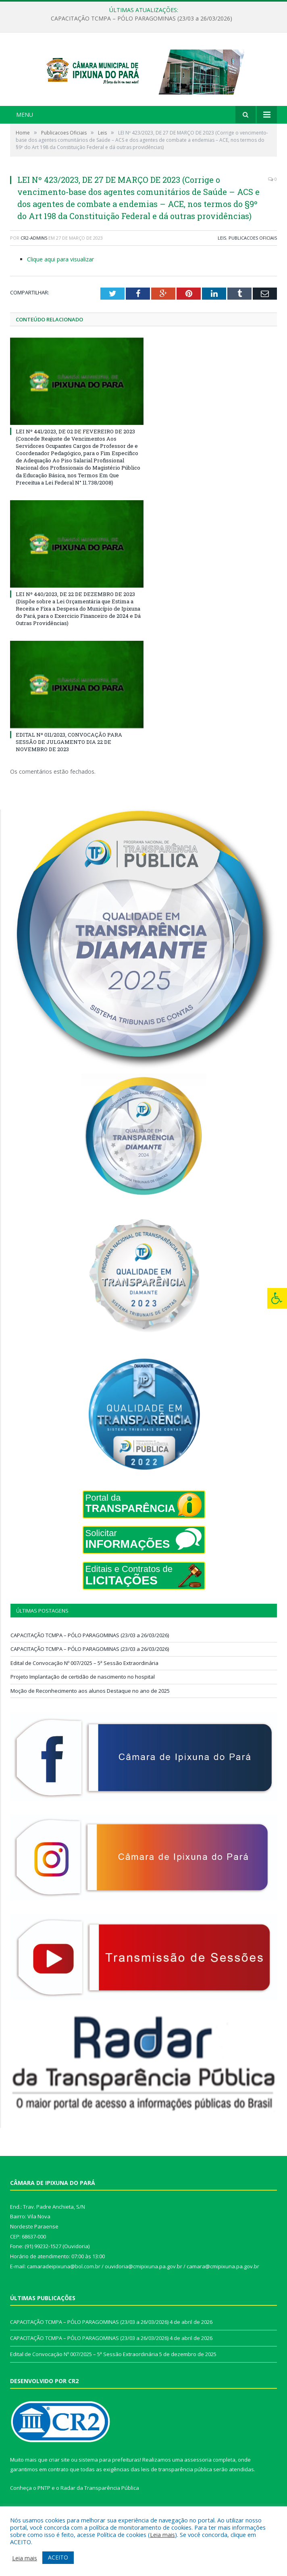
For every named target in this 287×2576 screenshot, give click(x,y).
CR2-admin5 (34, 252)
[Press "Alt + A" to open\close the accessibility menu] (277, 1298)
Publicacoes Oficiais (253, 252)
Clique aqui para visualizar (60, 273)
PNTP (43, 2502)
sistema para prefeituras (109, 2474)
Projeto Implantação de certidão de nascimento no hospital (82, 1691)
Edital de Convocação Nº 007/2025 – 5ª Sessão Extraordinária (84, 1677)
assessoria (198, 2474)
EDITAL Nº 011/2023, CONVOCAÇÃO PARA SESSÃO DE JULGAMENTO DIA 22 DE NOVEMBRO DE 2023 (69, 756)
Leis (222, 252)
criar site (59, 2474)
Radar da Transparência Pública (99, 2502)
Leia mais (162, 2534)
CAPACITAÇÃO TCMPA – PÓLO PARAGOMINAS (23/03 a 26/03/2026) (141, 18)
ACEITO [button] (58, 2557)
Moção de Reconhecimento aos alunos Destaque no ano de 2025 (90, 1704)
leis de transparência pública (176, 2483)
